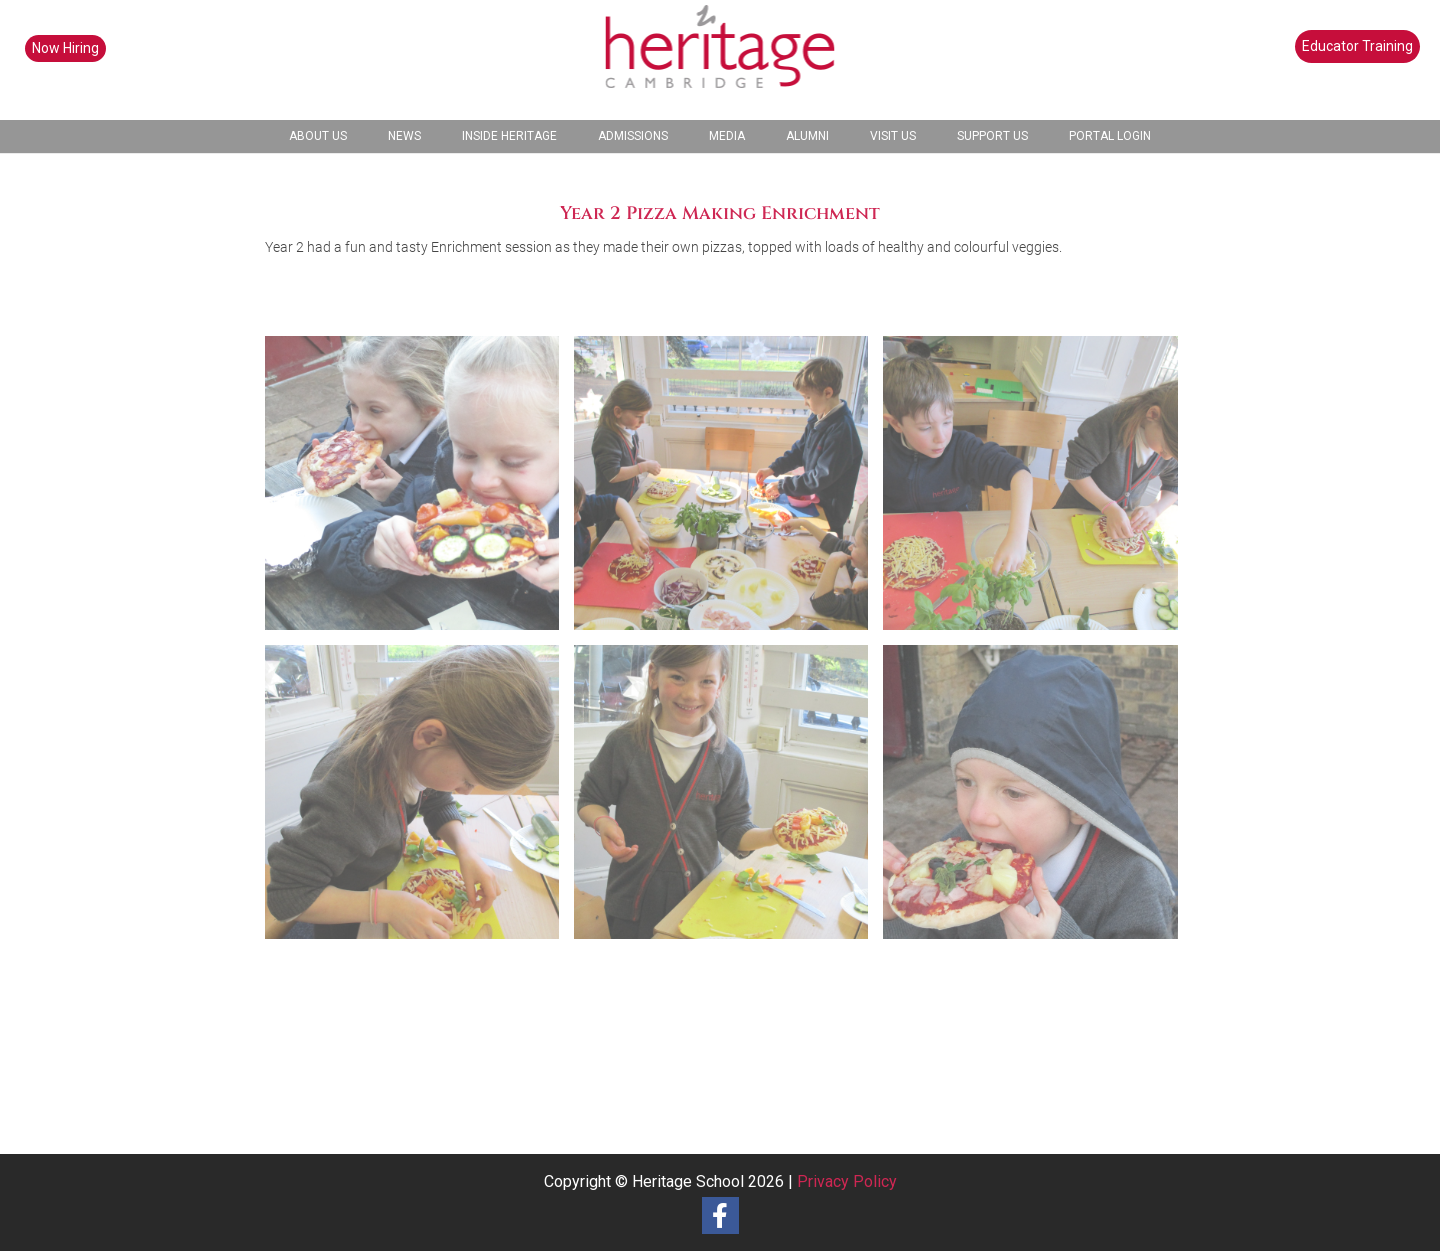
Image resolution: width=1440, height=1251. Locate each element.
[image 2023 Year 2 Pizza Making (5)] (728, 799)
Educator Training (1357, 46)
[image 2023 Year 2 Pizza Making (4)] (419, 799)
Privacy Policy (847, 1181)
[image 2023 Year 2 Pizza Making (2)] (728, 490)
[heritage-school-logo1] (720, 60)
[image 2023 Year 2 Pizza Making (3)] (1037, 490)
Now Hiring (65, 48)
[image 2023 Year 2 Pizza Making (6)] (1037, 799)
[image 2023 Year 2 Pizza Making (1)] (419, 490)
